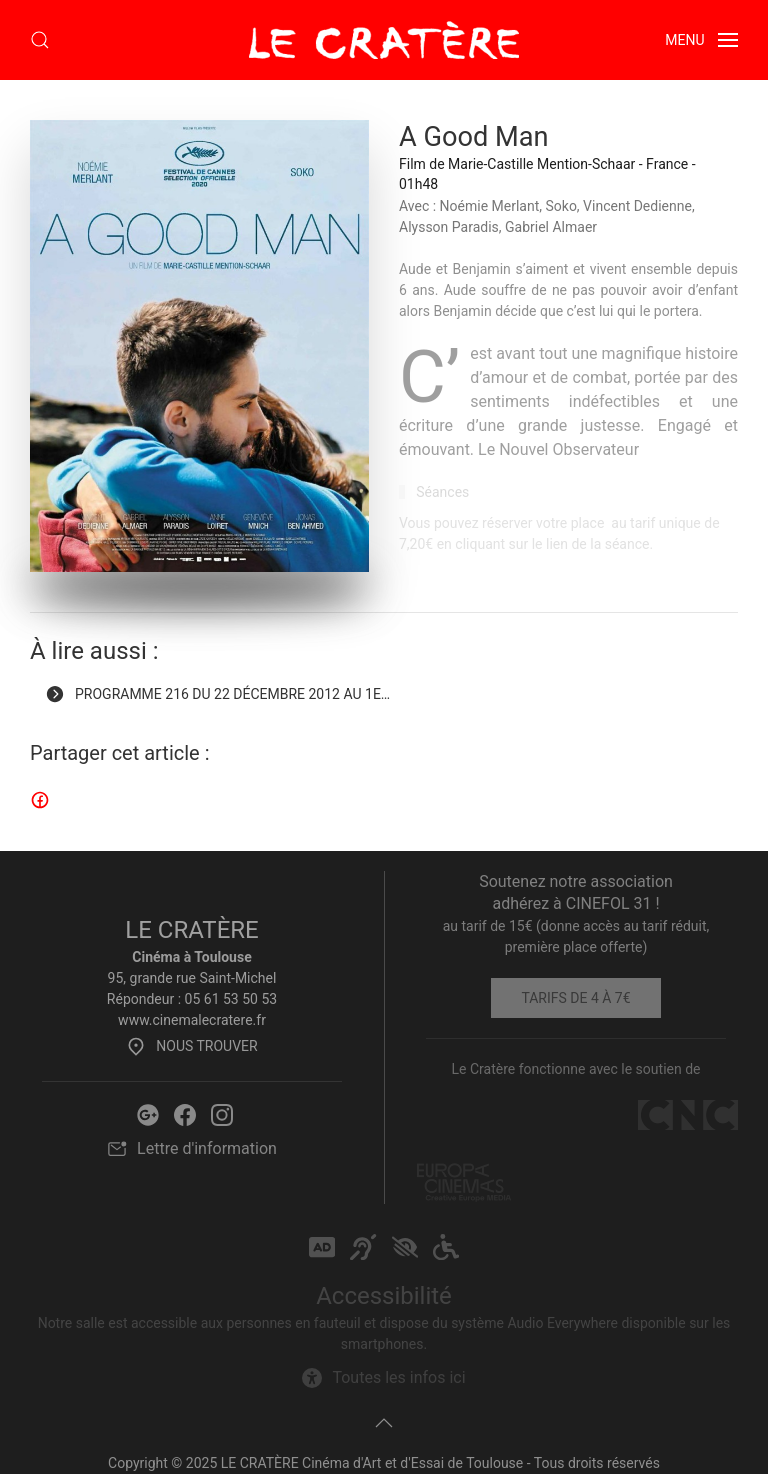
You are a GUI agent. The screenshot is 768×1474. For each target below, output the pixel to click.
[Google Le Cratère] (148, 1113)
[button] (40, 40)
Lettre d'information (192, 1149)
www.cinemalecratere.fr (192, 1020)
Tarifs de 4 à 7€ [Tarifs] (575, 998)
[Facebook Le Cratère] (185, 1113)
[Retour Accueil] (384, 40)
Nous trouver (191, 1046)
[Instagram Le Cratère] (222, 1113)
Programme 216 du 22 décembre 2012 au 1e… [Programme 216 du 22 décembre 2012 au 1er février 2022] (217, 694)
